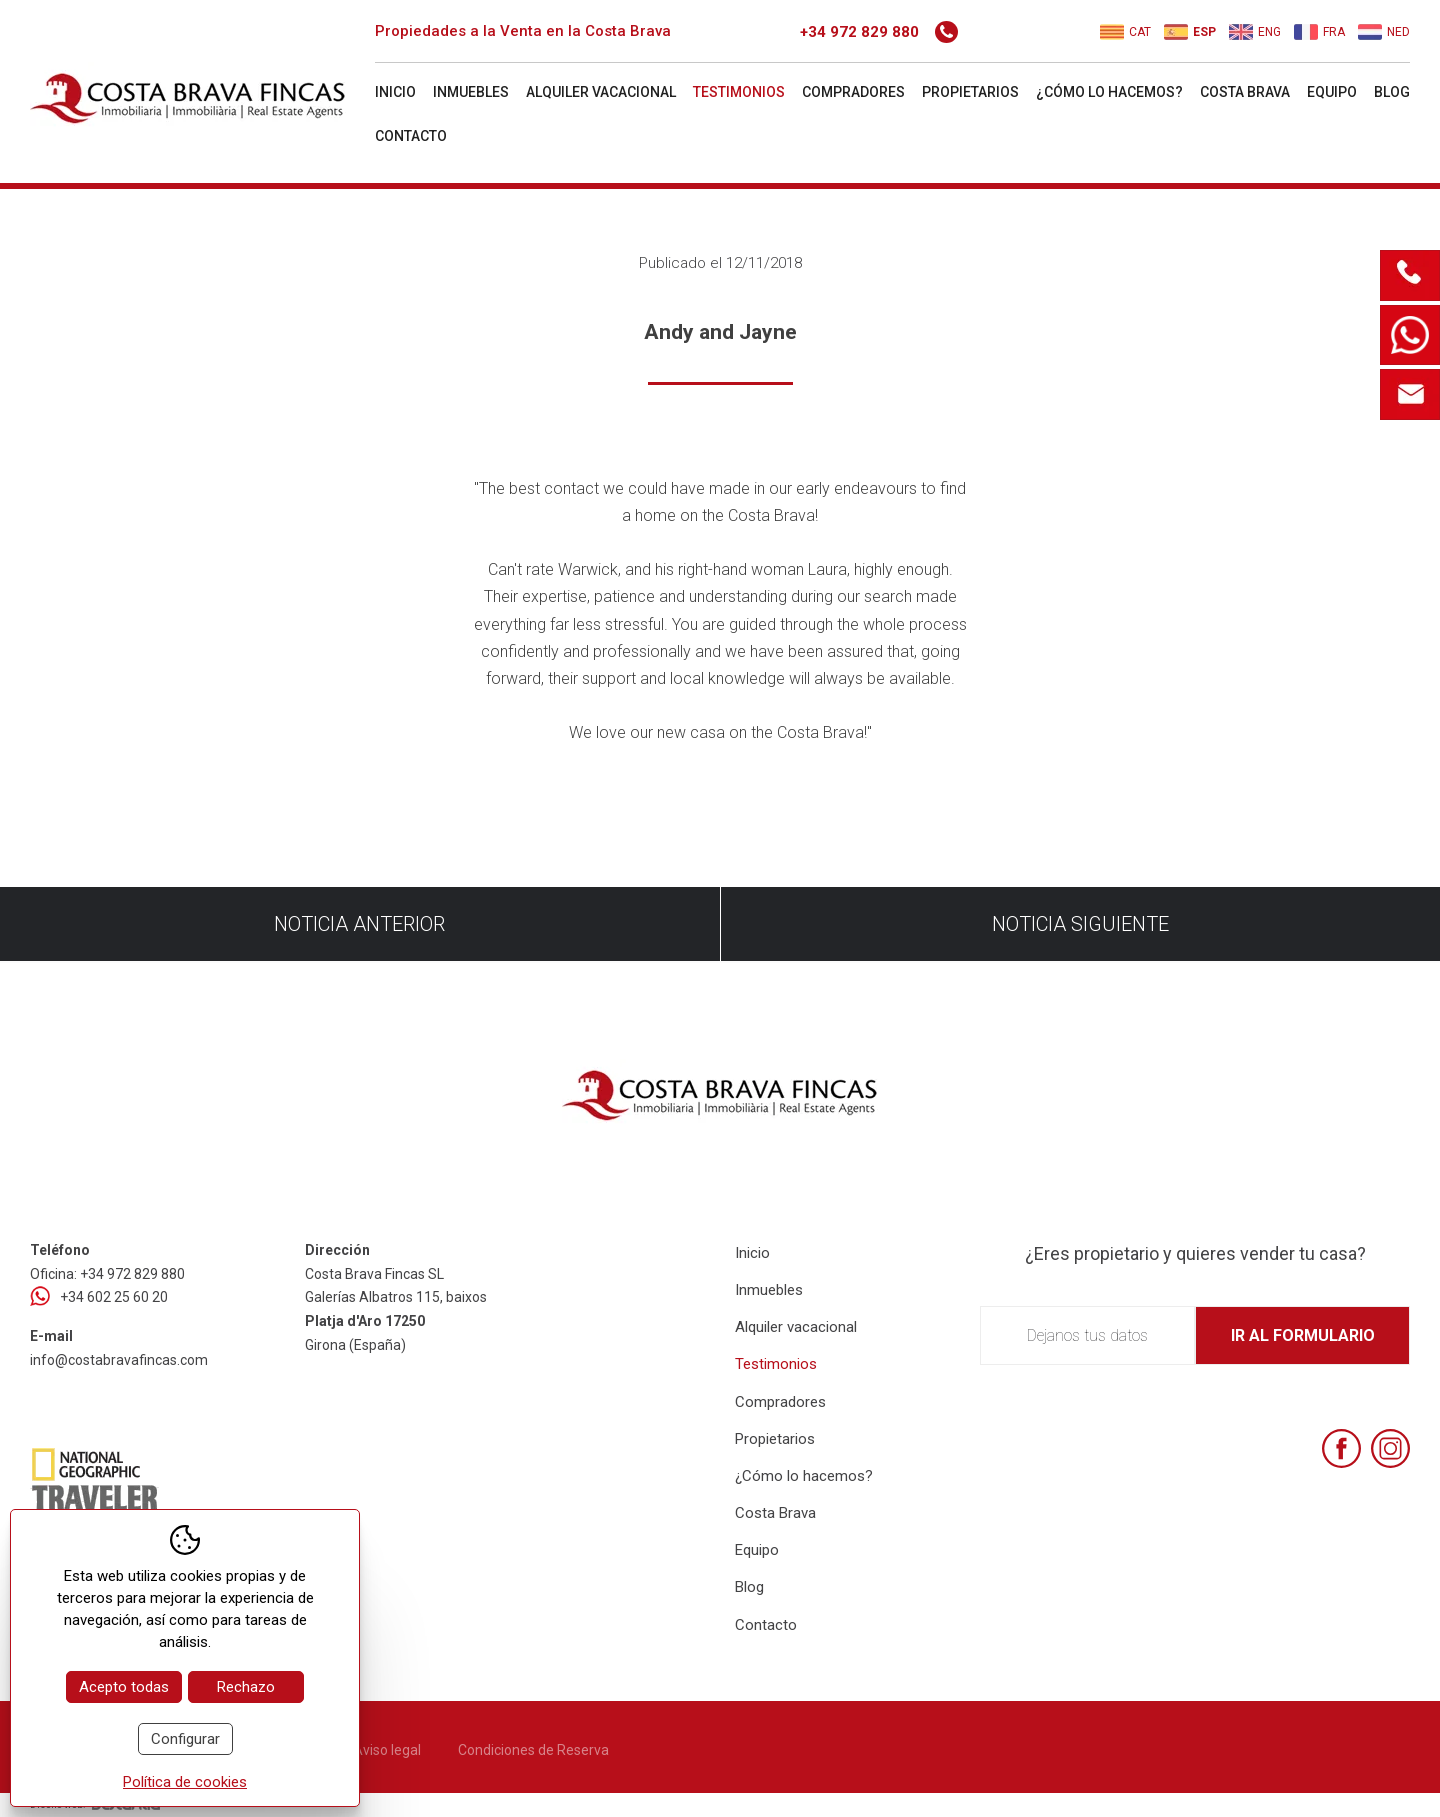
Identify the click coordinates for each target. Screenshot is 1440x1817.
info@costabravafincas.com (119, 1360)
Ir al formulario (1303, 1335)
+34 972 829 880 (879, 32)
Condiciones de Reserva (533, 1750)
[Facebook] (1341, 1448)
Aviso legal (387, 1750)
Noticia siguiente (1080, 924)
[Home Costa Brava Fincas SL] (200, 94)
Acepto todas (124, 1687)
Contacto (411, 136)
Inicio (395, 92)
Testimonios (739, 92)
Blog (1392, 92)
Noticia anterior (359, 924)
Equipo (1332, 92)
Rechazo (246, 1687)
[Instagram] (1390, 1448)
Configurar (185, 1739)
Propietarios (970, 92)
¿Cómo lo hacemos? (1109, 92)
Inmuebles (471, 92)
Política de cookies (185, 1782)
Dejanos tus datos (1087, 1335)
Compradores (853, 92)
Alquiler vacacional (601, 92)
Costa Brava (1245, 92)
